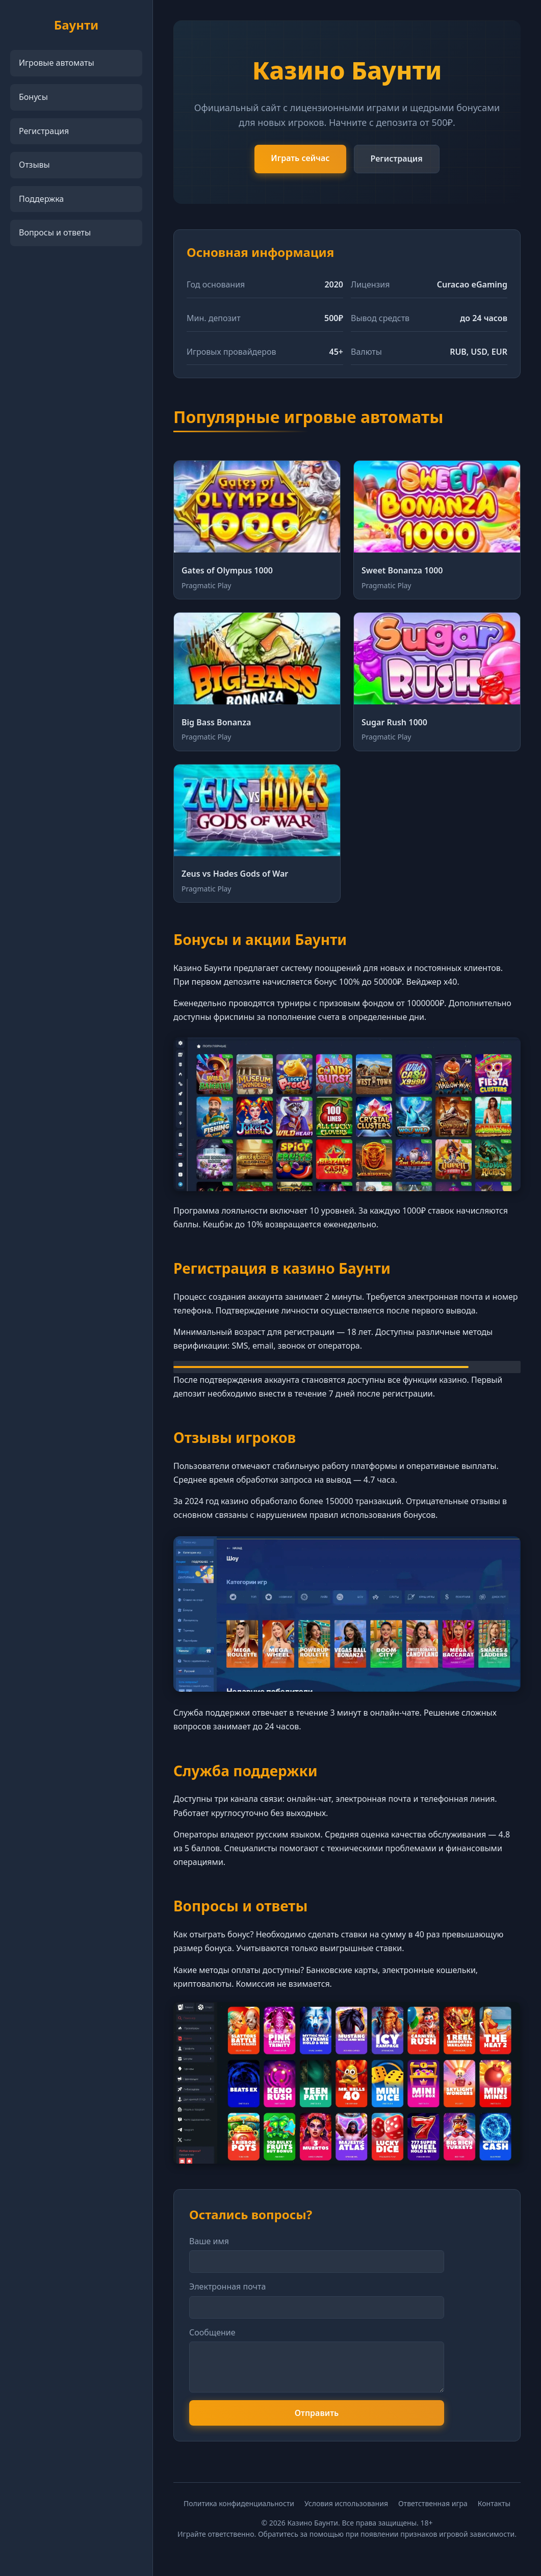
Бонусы (33, 96)
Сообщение (212, 2332)
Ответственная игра (433, 2503)
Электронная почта (227, 2286)
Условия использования (346, 2503)
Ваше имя (209, 2241)
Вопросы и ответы (55, 232)
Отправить (317, 2413)
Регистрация (44, 131)
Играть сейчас (300, 158)
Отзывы (34, 164)
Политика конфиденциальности (239, 2503)
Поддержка (41, 198)
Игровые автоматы (56, 62)
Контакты (494, 2503)
